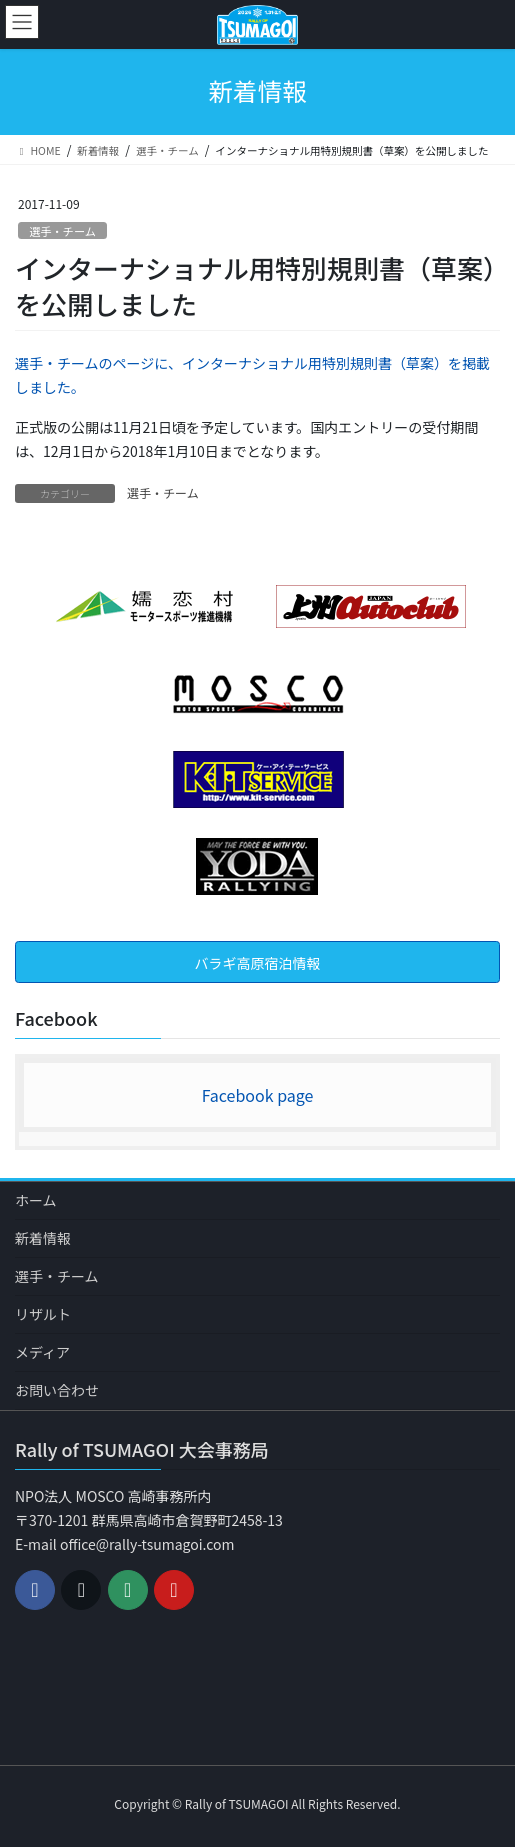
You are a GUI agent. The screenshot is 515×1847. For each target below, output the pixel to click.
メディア (42, 1352)
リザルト (43, 1314)
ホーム (36, 1200)
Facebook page (258, 1095)
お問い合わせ (57, 1390)
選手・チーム (62, 231)
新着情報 (43, 1238)
